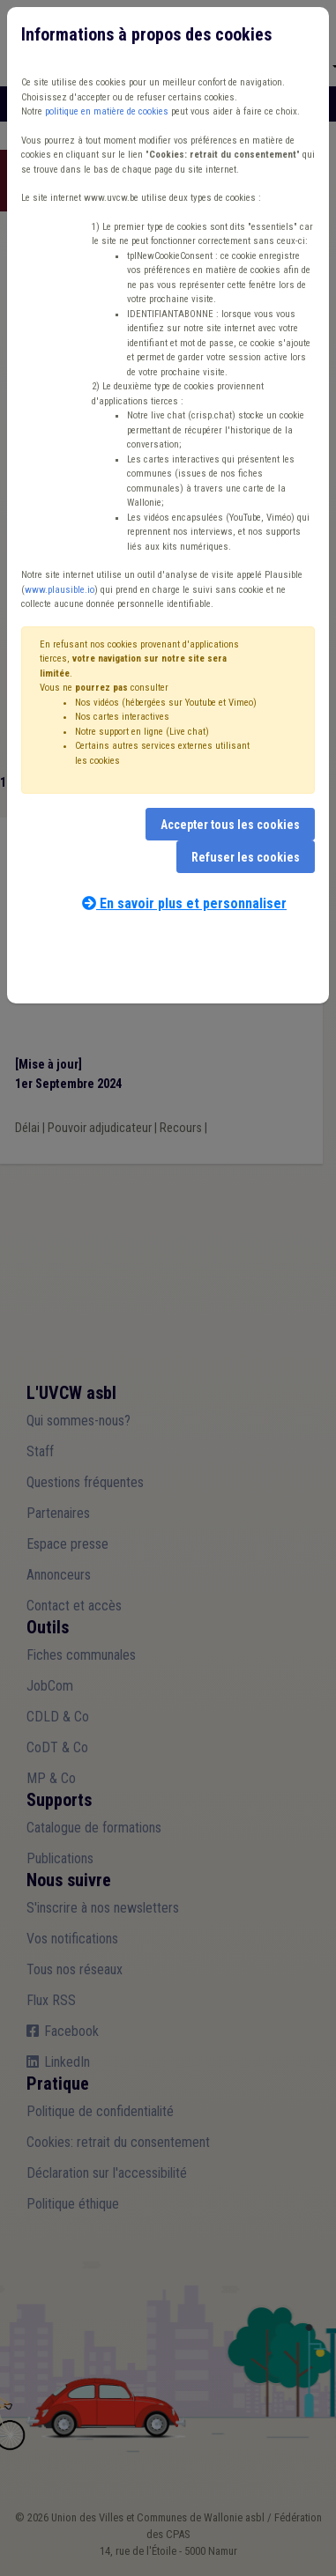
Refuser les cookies (245, 857)
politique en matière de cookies (106, 111)
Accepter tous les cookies (230, 825)
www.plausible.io (59, 590)
